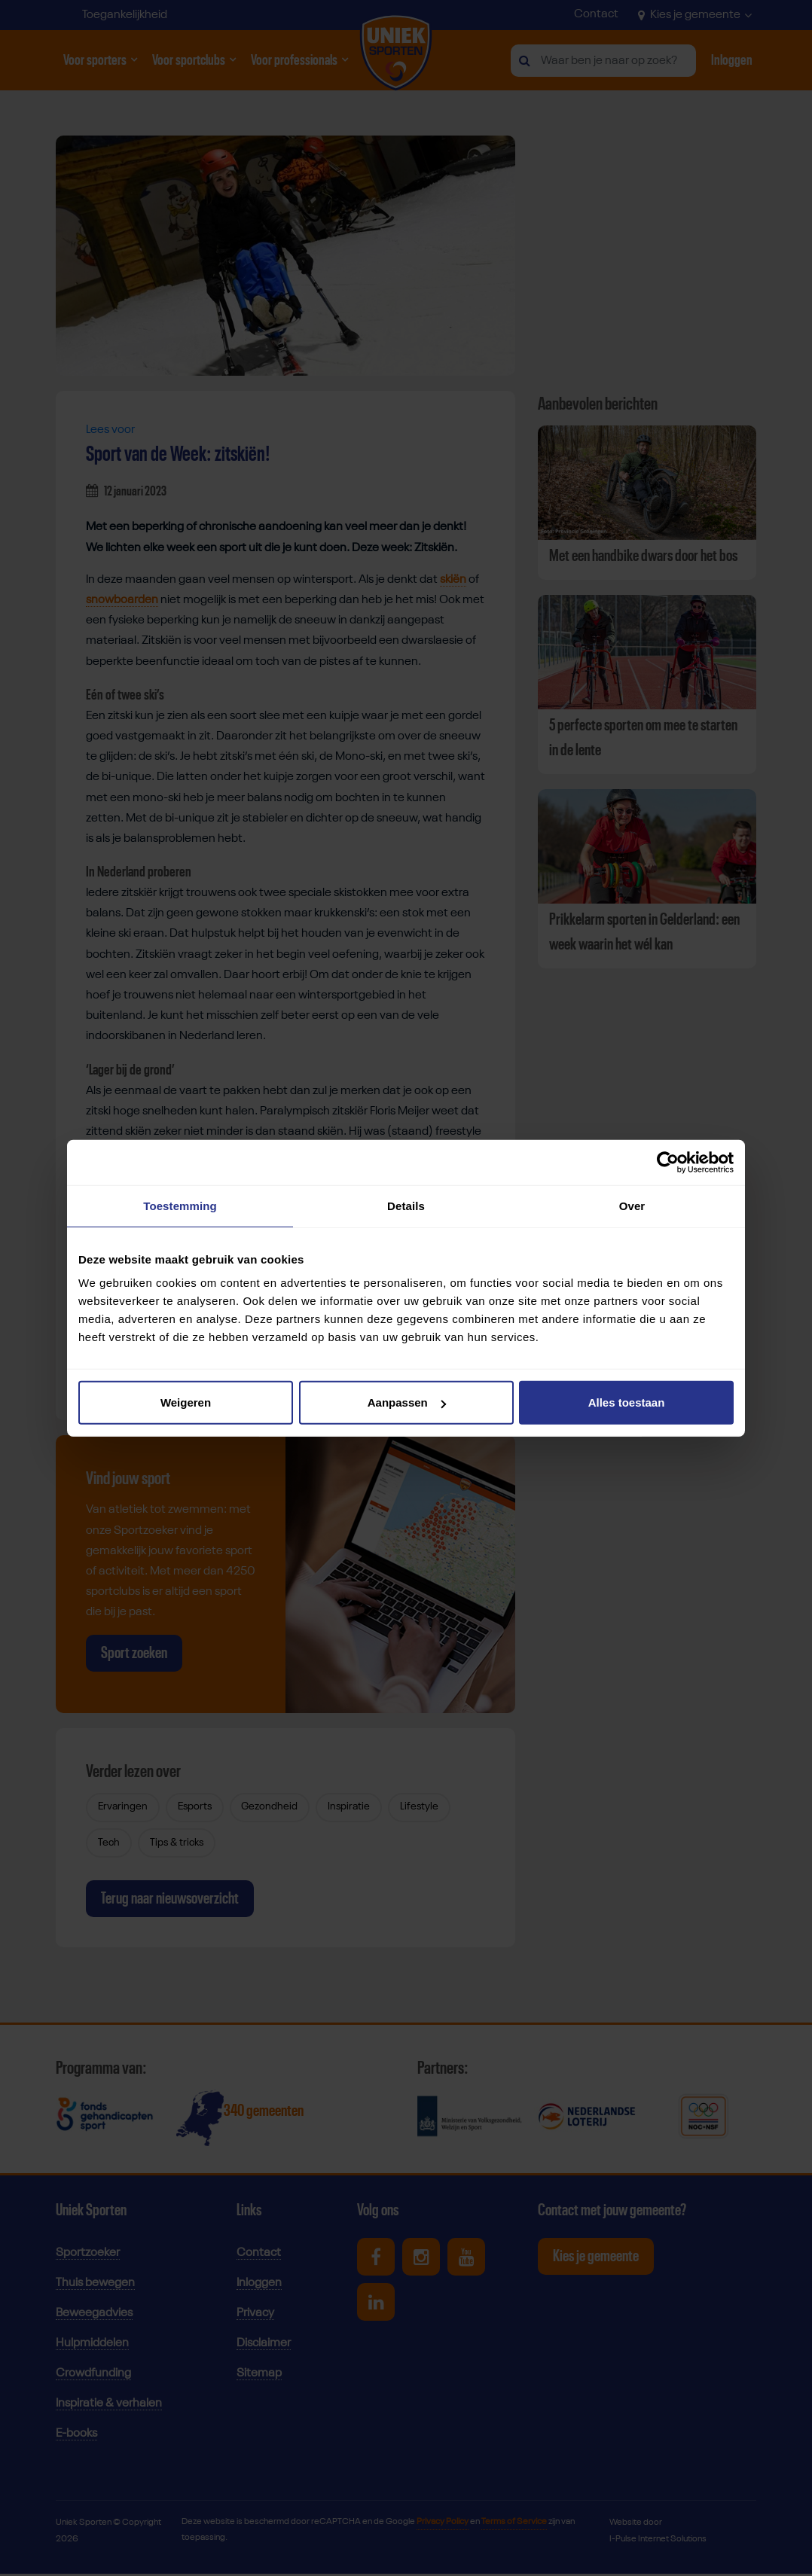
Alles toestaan (626, 1402)
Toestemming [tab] (180, 1205)
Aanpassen (407, 1402)
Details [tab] (406, 1205)
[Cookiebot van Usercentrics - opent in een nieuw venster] (668, 1162)
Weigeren (185, 1402)
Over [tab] (632, 1205)
